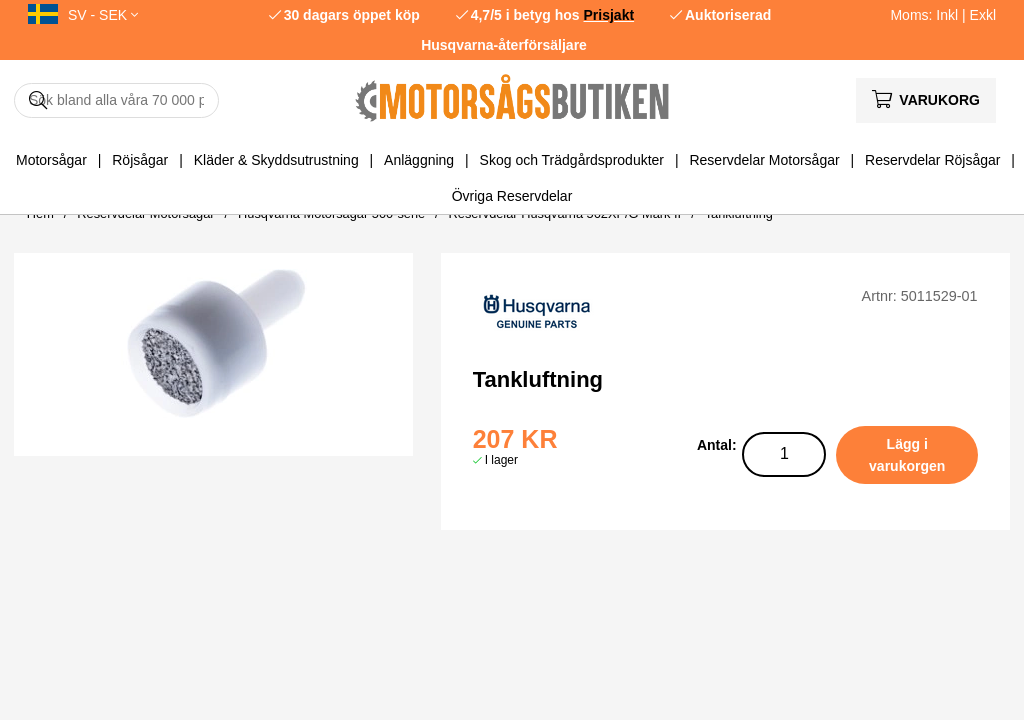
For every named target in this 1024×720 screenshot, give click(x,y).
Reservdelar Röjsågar (932, 160)
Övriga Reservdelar (512, 196)
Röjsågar (140, 160)
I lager (501, 460)
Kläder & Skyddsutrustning (276, 160)
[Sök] (116, 100)
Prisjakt (609, 15)
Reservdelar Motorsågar (764, 160)
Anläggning (419, 160)
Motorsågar (51, 160)
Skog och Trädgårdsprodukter (572, 160)
